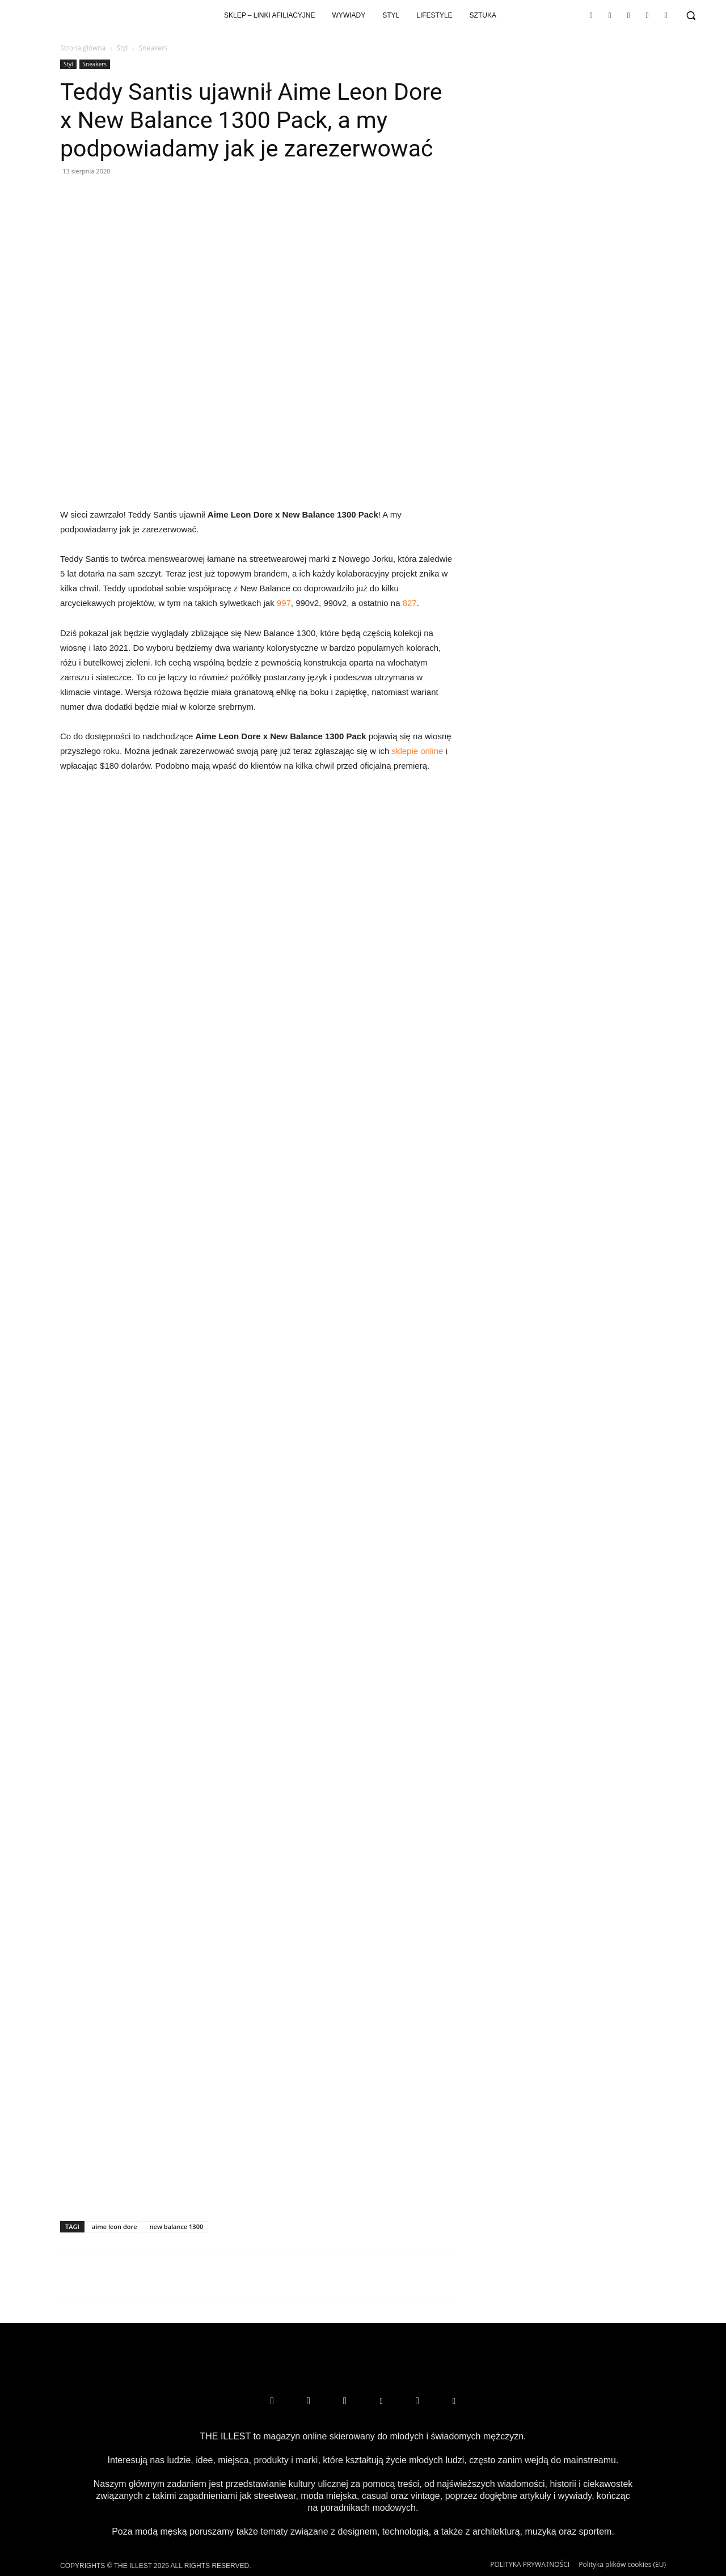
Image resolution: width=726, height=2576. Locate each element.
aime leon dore (114, 2226)
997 (284, 603)
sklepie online (417, 751)
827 (410, 603)
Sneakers (95, 64)
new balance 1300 (177, 2226)
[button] (691, 15)
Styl (122, 48)
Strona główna (82, 48)
